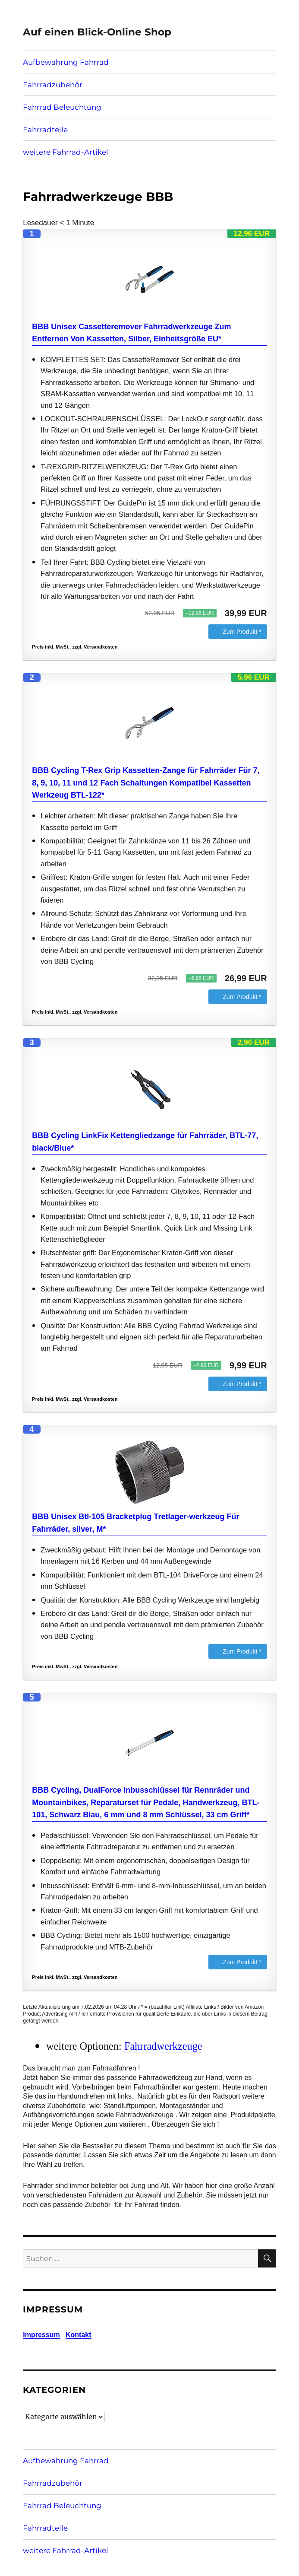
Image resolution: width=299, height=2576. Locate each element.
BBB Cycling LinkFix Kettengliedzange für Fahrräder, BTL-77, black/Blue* (145, 1141)
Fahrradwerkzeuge (163, 2046)
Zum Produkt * (242, 631)
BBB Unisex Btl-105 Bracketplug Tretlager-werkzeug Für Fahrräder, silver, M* (135, 1522)
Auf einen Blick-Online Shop (97, 32)
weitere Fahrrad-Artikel (65, 152)
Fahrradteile (45, 129)
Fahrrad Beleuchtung (62, 107)
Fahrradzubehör (52, 84)
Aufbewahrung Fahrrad (66, 62)
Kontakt (78, 2334)
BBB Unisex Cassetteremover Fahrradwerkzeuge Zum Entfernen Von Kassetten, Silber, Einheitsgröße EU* (131, 332)
